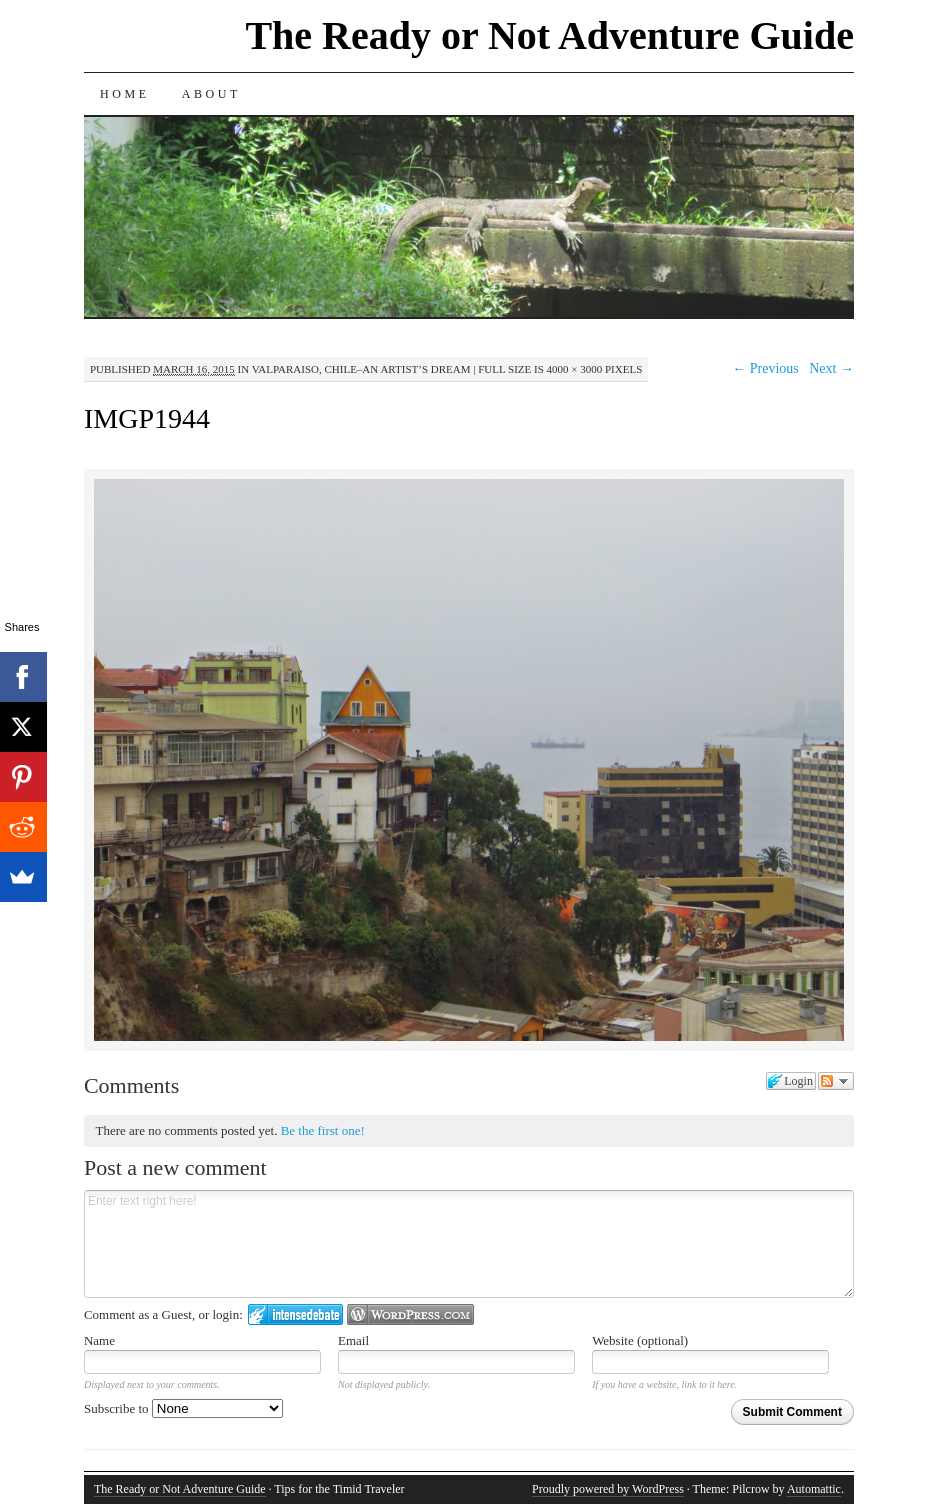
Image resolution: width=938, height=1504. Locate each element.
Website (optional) (640, 1340)
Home (125, 94)
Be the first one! (323, 1130)
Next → (831, 368)
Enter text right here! (469, 1244)
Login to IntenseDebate (295, 1314)
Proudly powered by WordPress (608, 1489)
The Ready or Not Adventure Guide (549, 35)
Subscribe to (183, 1408)
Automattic (814, 1489)
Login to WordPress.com (410, 1314)
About (211, 94)
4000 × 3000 (575, 369)
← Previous (765, 368)
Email (353, 1340)
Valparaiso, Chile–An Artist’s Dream (361, 369)
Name (99, 1340)
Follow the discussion (836, 1081)
